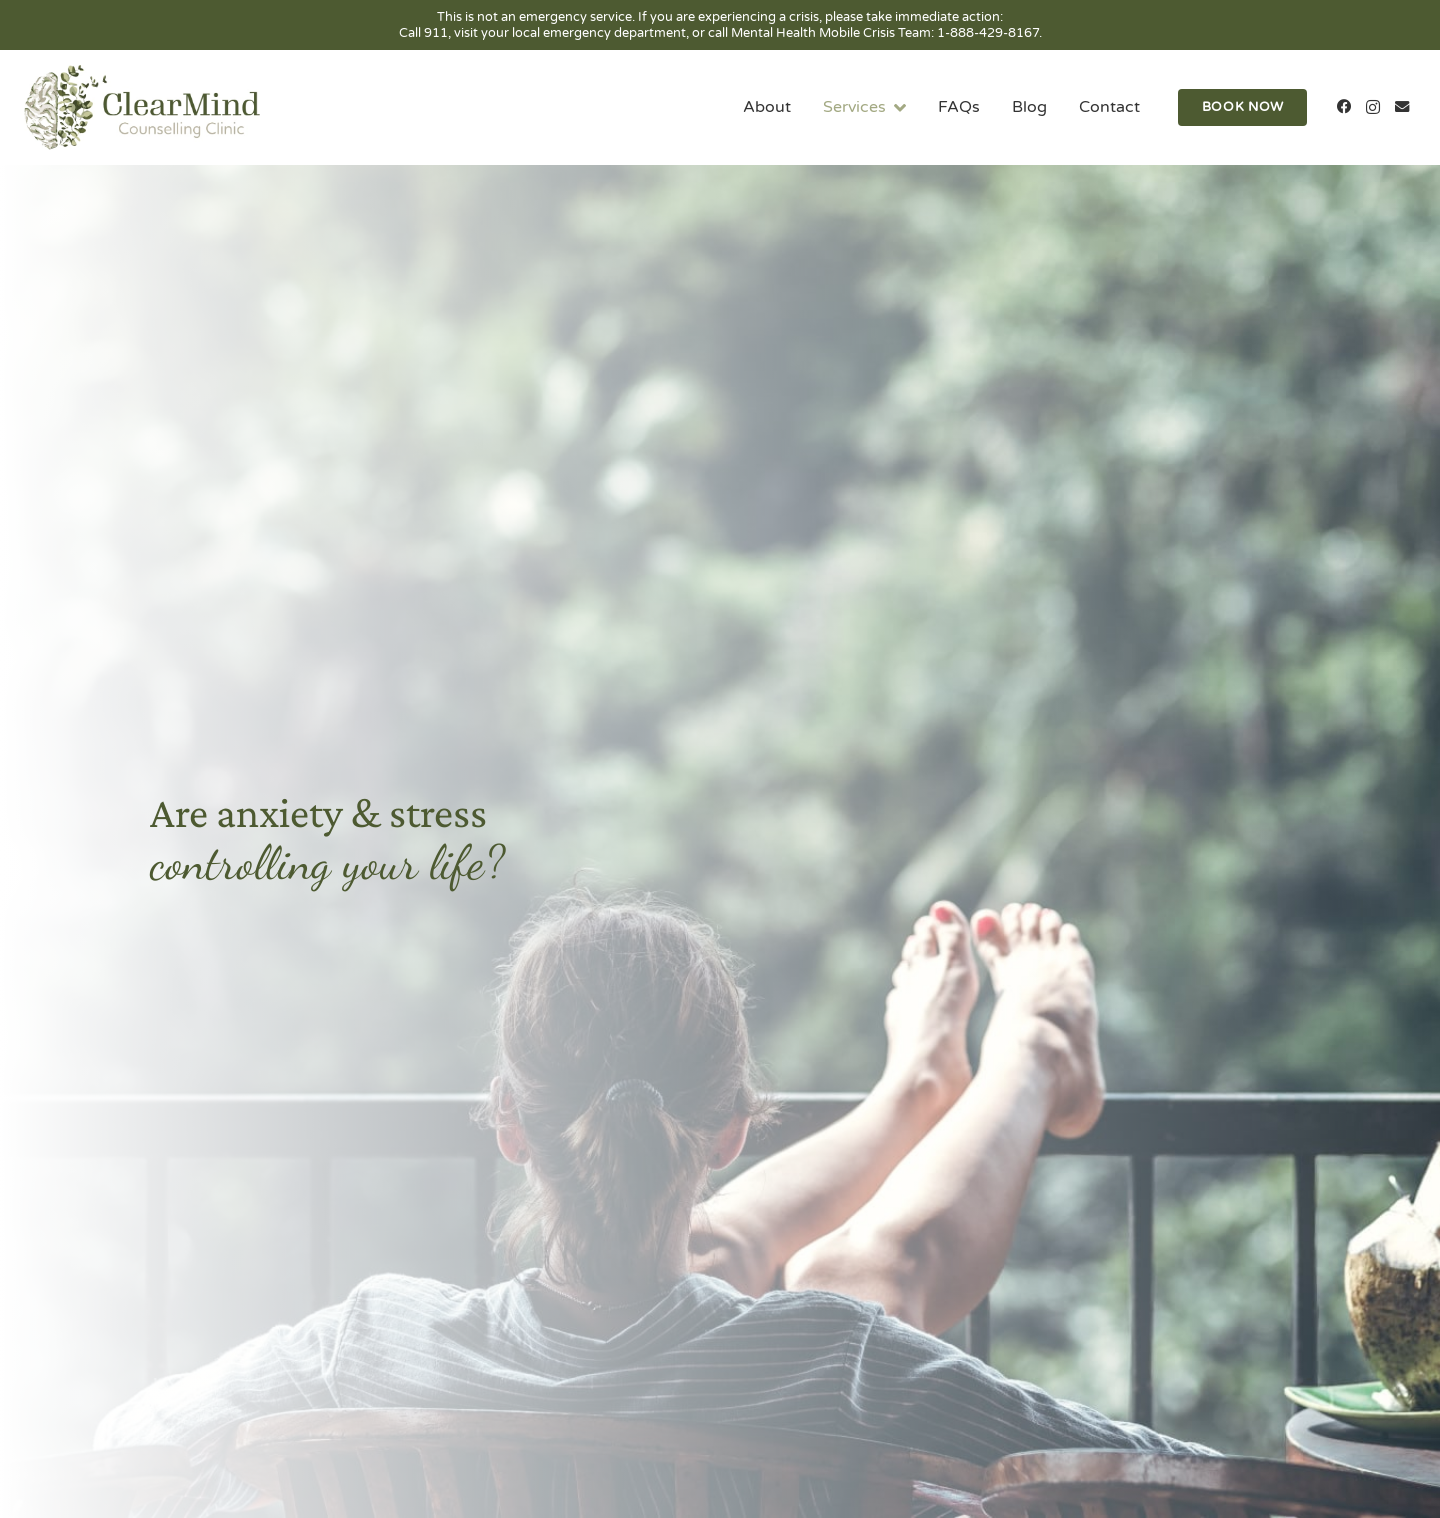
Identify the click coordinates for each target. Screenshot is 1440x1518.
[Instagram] (1372, 107)
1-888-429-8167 (988, 33)
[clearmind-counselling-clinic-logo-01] (142, 107)
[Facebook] (1344, 107)
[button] (896, 107)
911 (436, 33)
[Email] (1401, 107)
